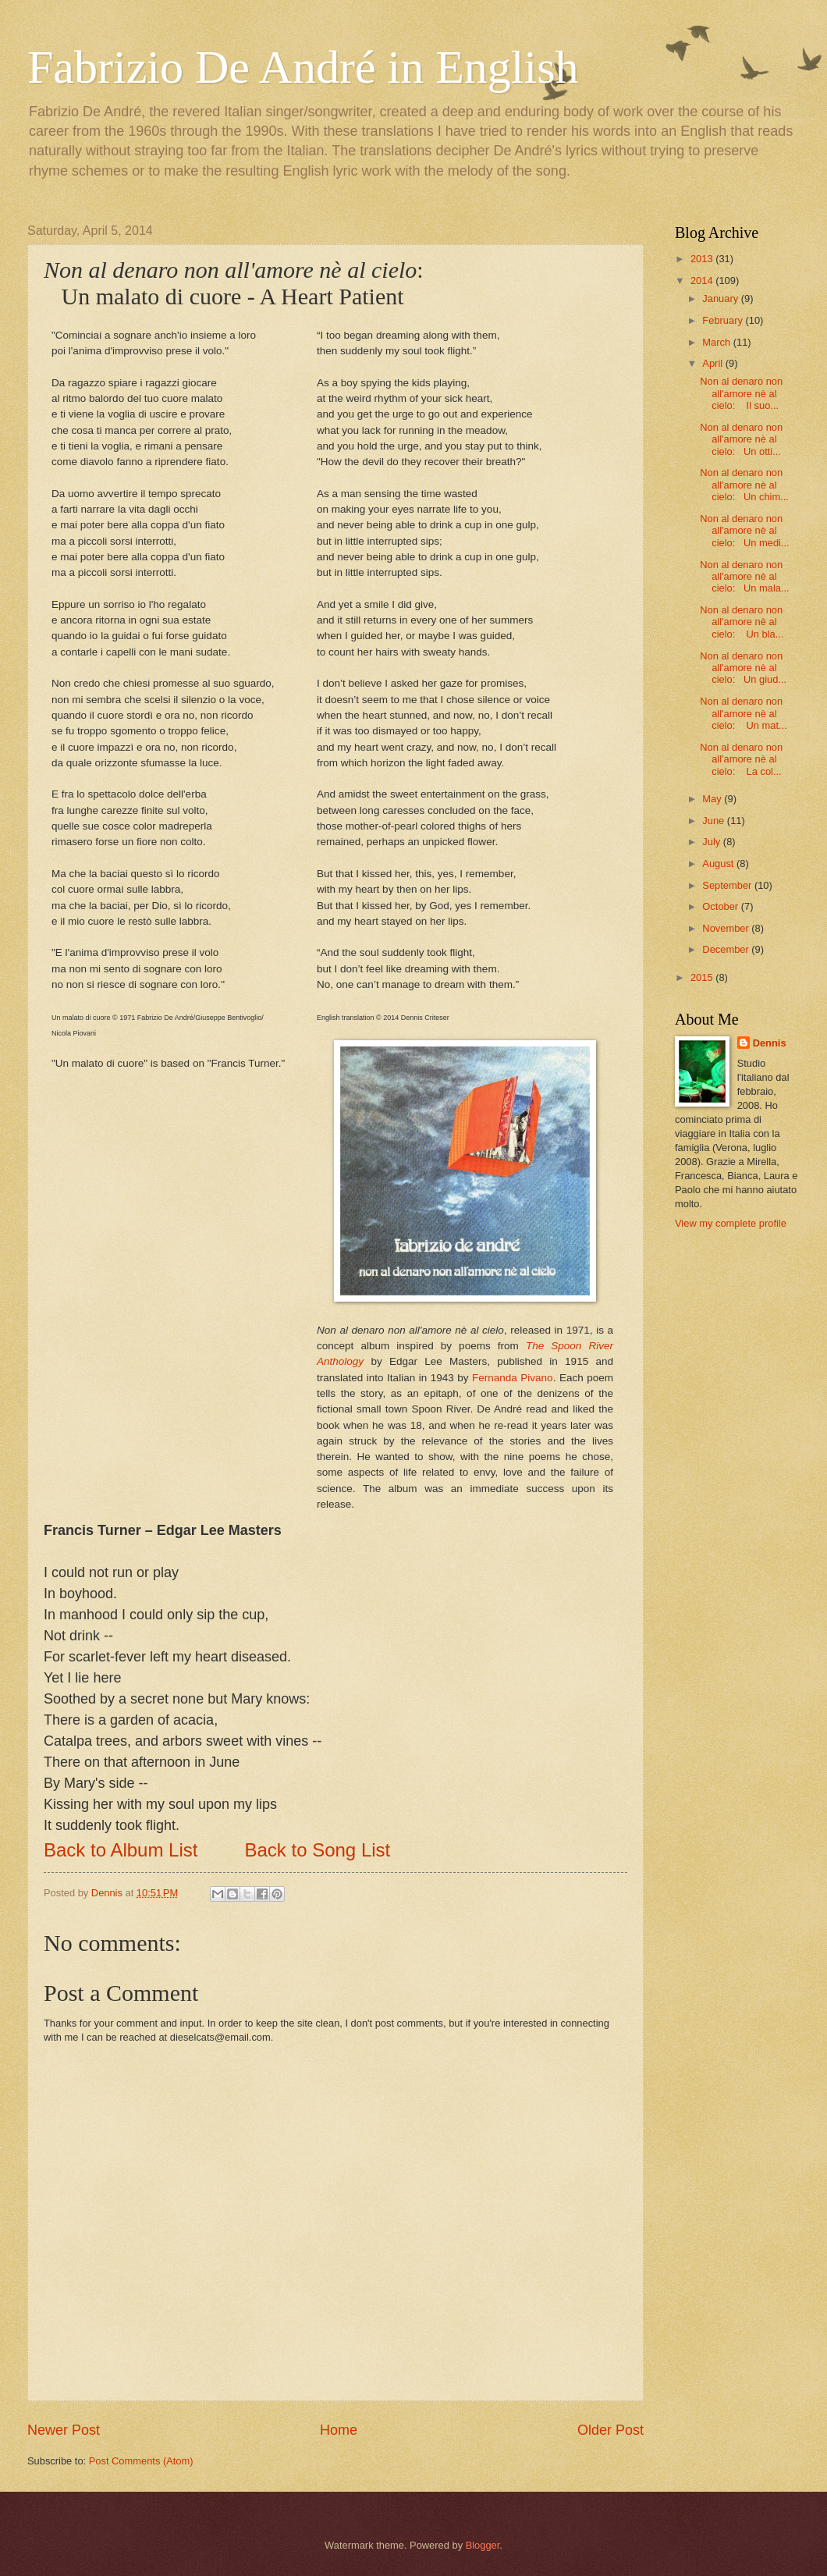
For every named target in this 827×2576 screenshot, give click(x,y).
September (728, 885)
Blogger (483, 2545)
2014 (702, 280)
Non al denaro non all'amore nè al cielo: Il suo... (741, 393)
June (714, 820)
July (712, 841)
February (723, 320)
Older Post (610, 2430)
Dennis (769, 1043)
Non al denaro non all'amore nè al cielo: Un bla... (741, 622)
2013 (702, 259)
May (713, 799)
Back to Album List (120, 1849)
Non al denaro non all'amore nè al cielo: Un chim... (744, 485)
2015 (702, 977)
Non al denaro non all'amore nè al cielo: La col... (741, 759)
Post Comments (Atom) (141, 2461)
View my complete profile (730, 1223)
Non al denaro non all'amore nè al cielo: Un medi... (744, 531)
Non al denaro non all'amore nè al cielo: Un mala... (744, 577)
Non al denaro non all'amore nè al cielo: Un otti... (741, 439)
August (719, 863)
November (726, 928)
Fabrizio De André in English (303, 67)
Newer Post (63, 2430)
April (713, 363)
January (721, 298)
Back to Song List (317, 1849)
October (721, 906)
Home (338, 2430)
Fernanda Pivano (512, 1378)
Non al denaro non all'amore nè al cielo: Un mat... (743, 713)
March (717, 342)
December (726, 949)
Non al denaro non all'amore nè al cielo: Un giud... (743, 668)
